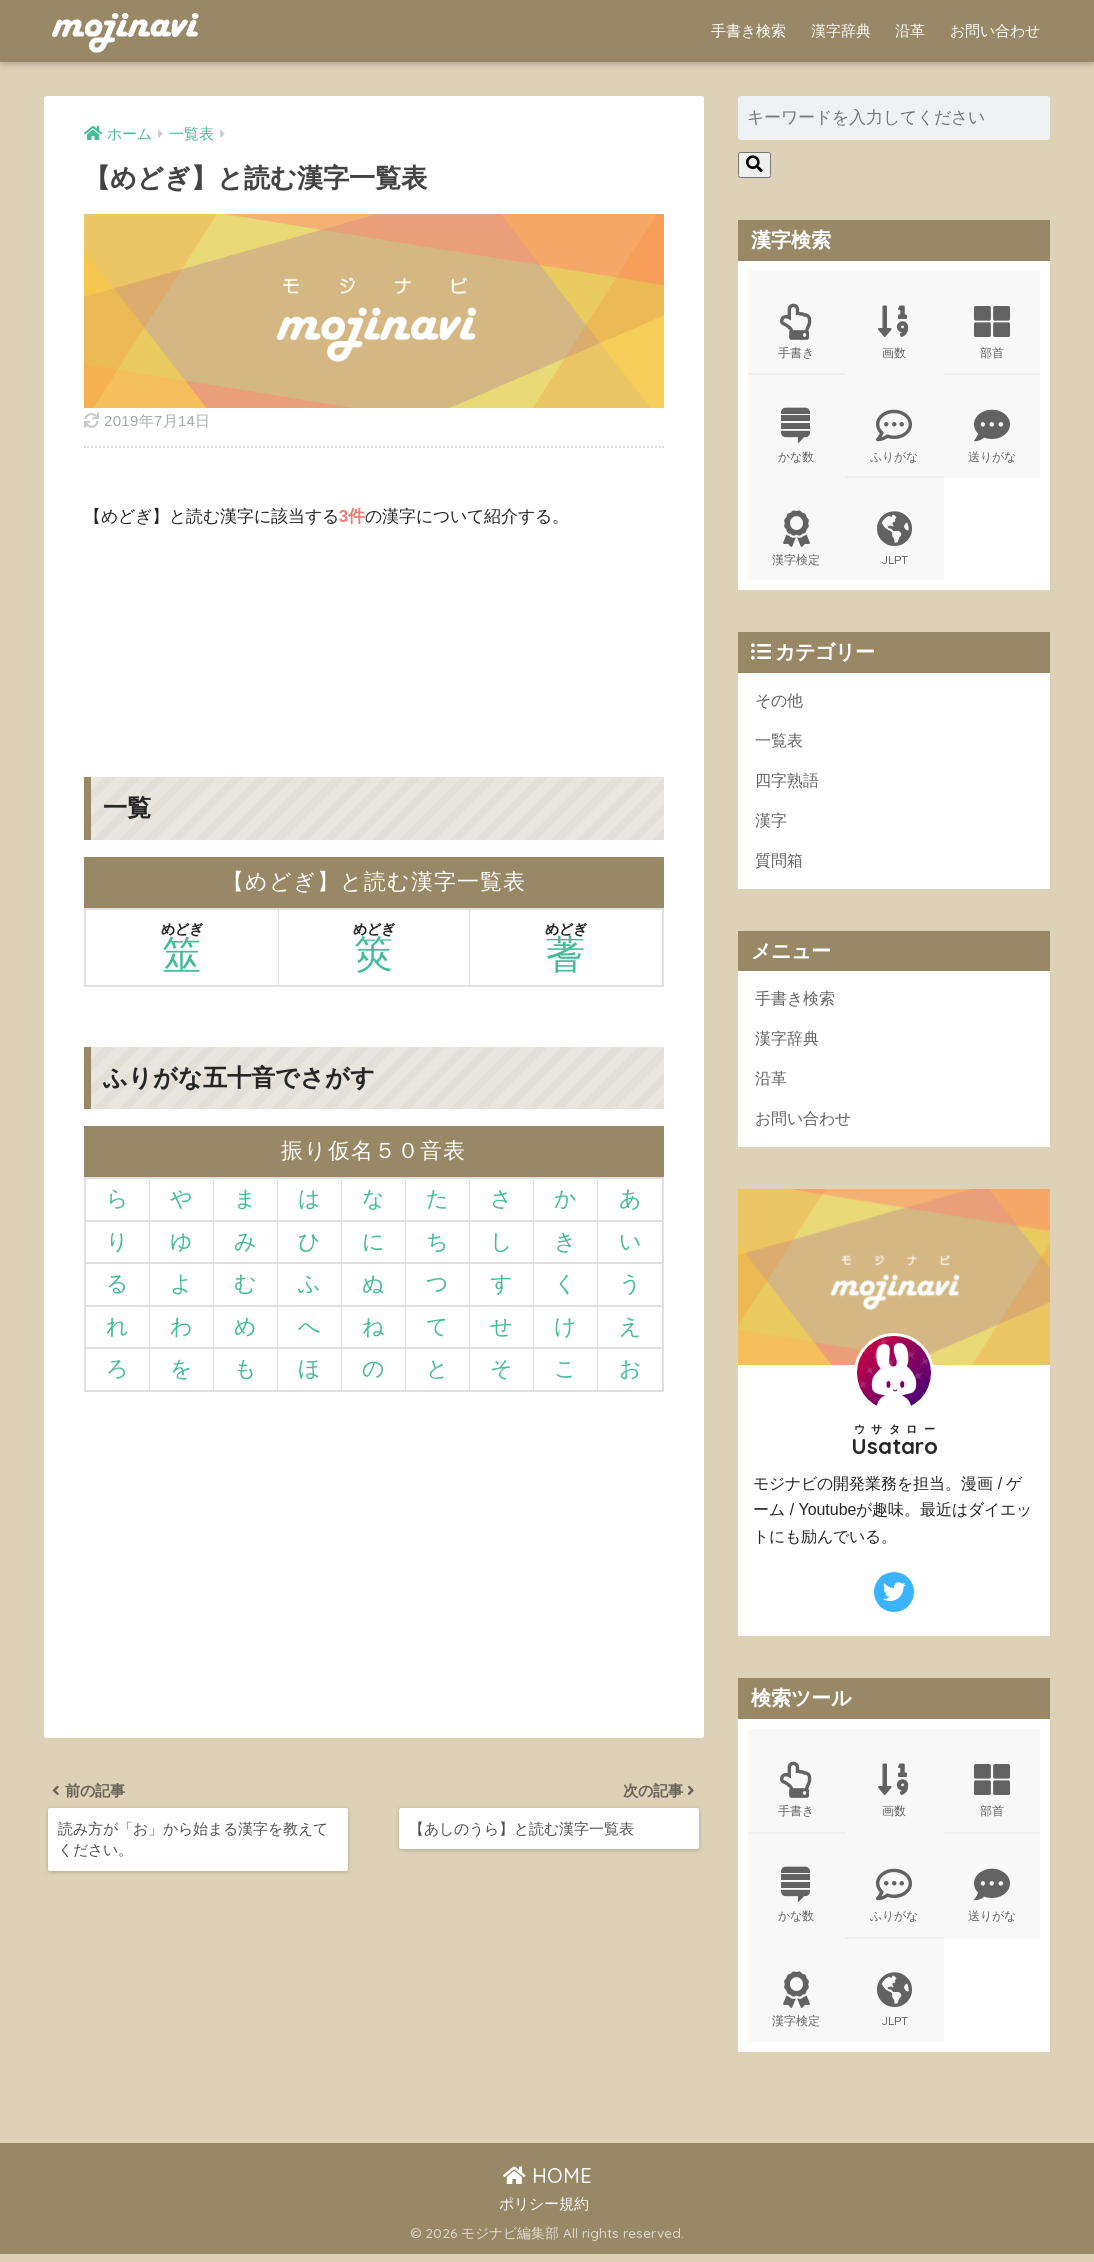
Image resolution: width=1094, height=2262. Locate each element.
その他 (780, 703)
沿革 (910, 30)
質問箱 (780, 865)
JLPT (894, 542)
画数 (894, 332)
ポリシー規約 (544, 2213)
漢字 (772, 825)
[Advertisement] (374, 638)
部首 (992, 332)
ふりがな (894, 437)
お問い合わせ (995, 30)
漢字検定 (796, 542)
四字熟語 (789, 784)
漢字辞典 (841, 30)
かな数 (796, 437)
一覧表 (780, 744)
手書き (796, 332)
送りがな (992, 437)
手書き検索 (748, 30)
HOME (547, 2183)
